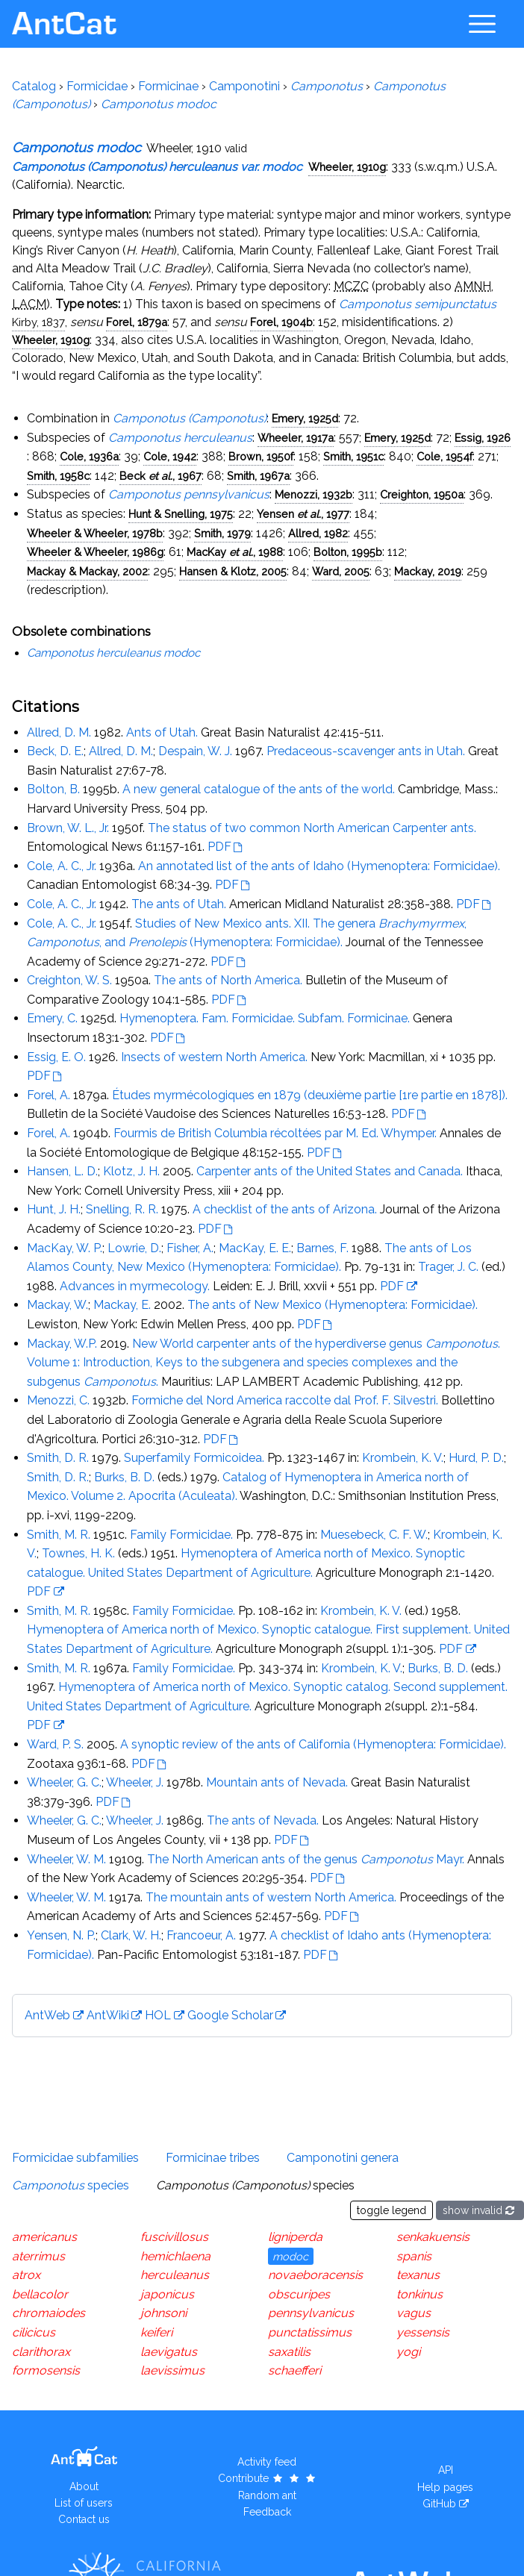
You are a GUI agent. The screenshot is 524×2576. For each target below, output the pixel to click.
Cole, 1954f (444, 456)
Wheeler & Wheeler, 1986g (95, 551)
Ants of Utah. (162, 732)
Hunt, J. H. (54, 1209)
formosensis (46, 2370)
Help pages (445, 2487)
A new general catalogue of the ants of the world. (258, 789)
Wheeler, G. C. (64, 1782)
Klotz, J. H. (131, 1171)
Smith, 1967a (258, 475)
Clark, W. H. (131, 1935)
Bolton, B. (53, 789)
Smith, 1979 (222, 533)
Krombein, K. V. (402, 1458)
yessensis (422, 2332)
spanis (413, 2256)
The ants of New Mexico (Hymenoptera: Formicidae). (332, 1305)
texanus (418, 2275)
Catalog (34, 86)
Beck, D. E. (55, 751)
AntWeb (47, 2015)
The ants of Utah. (178, 904)
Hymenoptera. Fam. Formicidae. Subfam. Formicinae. (264, 1018)
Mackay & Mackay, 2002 (87, 571)
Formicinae (168, 86)
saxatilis (289, 2352)
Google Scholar (230, 2015)
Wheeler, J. (134, 1782)
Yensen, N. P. (61, 1935)
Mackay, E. (122, 1305)
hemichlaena (175, 2256)
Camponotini (244, 86)
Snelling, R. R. (122, 1209)
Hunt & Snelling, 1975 (180, 513)
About (84, 2486)
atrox (26, 2275)
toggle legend (391, 2210)
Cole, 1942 (169, 456)
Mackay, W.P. (62, 1344)
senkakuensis (433, 2237)
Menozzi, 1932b (313, 494)
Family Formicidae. (181, 1535)
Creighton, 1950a (422, 494)
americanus (44, 2237)
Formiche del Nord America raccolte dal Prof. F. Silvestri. (284, 1400)
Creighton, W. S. (69, 980)
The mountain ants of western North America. (271, 1897)
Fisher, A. (189, 1248)
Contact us (84, 2519)
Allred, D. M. (59, 732)
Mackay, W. (57, 1305)
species (70, 2185)
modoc (290, 2256)
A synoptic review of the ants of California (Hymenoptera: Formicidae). (313, 1744)
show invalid (480, 2210)
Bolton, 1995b (348, 551)
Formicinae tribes (213, 2158)
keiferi (156, 2332)
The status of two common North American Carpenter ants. (312, 828)
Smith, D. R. (58, 1458)
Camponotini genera (343, 2158)
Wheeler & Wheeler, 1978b (95, 533)
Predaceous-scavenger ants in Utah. (365, 751)
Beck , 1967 (160, 475)
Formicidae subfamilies (75, 2158)
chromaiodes (48, 2313)
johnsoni (163, 2313)
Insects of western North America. (214, 1057)
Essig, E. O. (56, 1057)
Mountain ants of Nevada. (277, 1782)
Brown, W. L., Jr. (68, 828)
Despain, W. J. (195, 751)
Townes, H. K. (78, 1553)
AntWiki (108, 2015)
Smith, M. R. (58, 1535)
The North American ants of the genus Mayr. (305, 1859)
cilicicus (33, 2332)
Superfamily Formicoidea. (194, 1458)
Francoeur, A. (201, 1935)
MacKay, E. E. (255, 1248)
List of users (83, 2503)
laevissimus (172, 2370)
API (445, 2470)
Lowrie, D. (134, 1248)
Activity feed (266, 2462)
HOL (158, 2015)
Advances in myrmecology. (135, 1286)
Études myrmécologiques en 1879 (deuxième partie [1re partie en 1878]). (310, 1095)
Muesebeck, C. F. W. (374, 1535)
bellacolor (40, 2294)
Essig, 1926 (483, 437)
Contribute (267, 2478)
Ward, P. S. (55, 1744)
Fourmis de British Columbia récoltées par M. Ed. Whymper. (275, 1133)
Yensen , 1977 (303, 513)
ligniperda (295, 2237)
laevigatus (168, 2352)
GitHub (439, 2504)
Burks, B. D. (124, 1477)
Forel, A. (48, 1095)
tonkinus (419, 2294)
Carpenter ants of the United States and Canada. (329, 1171)
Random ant (267, 2495)
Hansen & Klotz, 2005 (233, 571)
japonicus (167, 2294)
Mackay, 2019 (427, 571)
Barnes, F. (322, 1248)
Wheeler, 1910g (347, 166)
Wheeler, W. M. (66, 1859)
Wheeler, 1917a (296, 437)
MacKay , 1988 (235, 551)
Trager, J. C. (448, 1267)
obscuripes (299, 2294)
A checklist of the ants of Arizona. (285, 1209)
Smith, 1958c (58, 475)
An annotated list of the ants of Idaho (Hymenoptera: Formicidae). (319, 866)
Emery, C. (52, 1018)
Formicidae (97, 86)
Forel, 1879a (136, 322)
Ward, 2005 (340, 571)
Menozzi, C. (58, 1400)
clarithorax (41, 2352)
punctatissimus (310, 2332)
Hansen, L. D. (62, 1171)
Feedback (267, 2512)
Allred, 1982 (318, 533)
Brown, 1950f (260, 456)
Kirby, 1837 (38, 322)
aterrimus (38, 2256)
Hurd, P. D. (476, 1458)
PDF (219, 847)
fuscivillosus (174, 2237)
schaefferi (294, 2370)
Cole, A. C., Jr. (61, 866)
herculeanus (174, 2275)
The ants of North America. (228, 980)
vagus (413, 2313)
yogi (408, 2352)
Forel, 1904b (281, 322)
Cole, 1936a (89, 456)
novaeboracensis (315, 2275)
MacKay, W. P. (64, 1248)
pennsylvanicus (311, 2313)
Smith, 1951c (353, 456)
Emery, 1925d (305, 418)
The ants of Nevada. (263, 1820)
